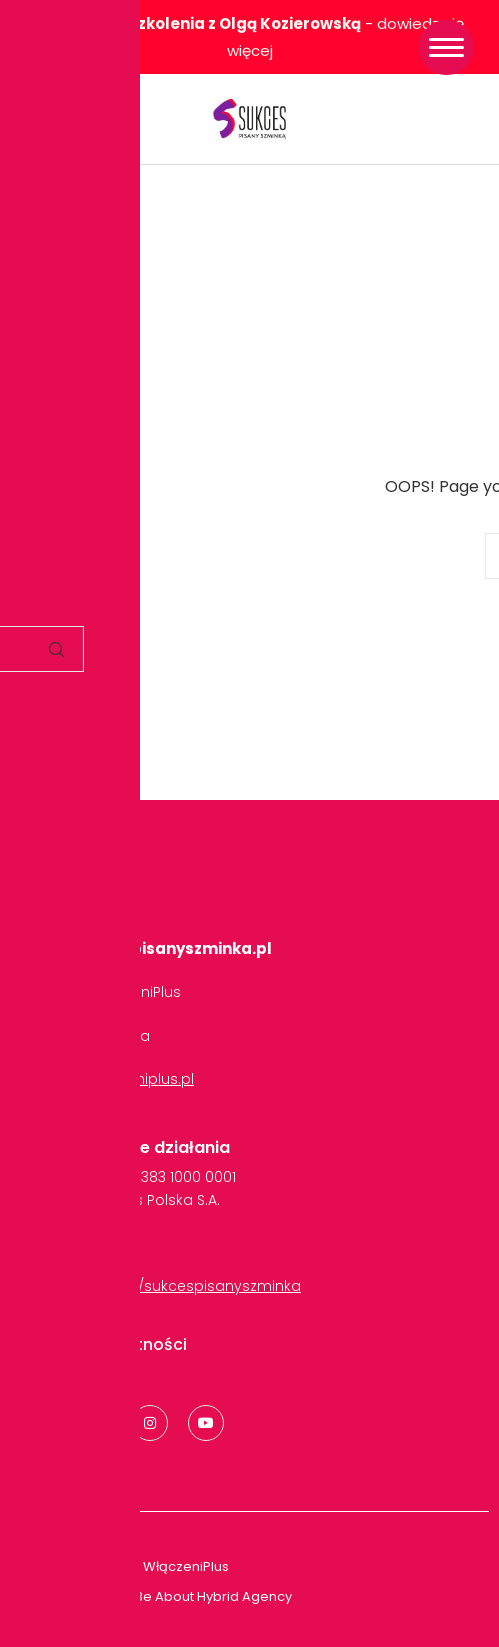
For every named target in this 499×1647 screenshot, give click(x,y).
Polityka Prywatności (103, 1344)
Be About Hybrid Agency (212, 1596)
